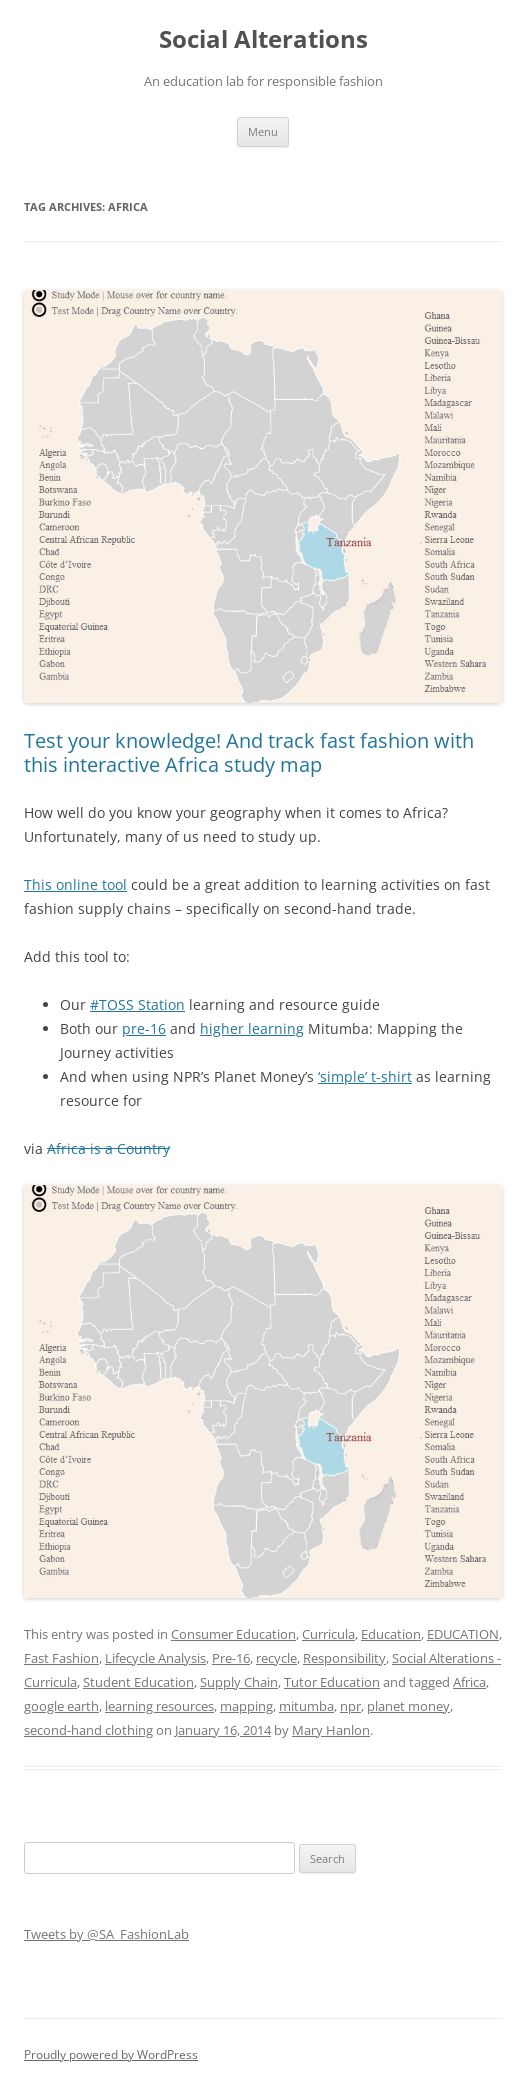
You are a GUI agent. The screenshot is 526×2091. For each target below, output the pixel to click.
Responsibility (344, 1658)
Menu (263, 131)
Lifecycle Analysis (155, 1658)
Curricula (328, 1634)
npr (350, 1706)
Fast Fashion (61, 1658)
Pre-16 (231, 1658)
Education (391, 1634)
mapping (246, 1706)
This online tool (75, 884)
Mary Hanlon (331, 1730)
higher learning (252, 1028)
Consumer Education (233, 1634)
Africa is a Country (108, 1148)
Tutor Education (332, 1682)
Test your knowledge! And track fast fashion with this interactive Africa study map (249, 752)
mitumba (306, 1706)
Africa (469, 1682)
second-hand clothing (88, 1730)
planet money (408, 1706)
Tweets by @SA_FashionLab (106, 1934)
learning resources (159, 1706)
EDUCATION (463, 1634)
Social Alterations (263, 39)
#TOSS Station (137, 1004)
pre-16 (144, 1028)
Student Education (138, 1682)
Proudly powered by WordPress (111, 2054)
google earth (61, 1706)
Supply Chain (239, 1682)
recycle (276, 1658)
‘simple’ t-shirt (365, 1076)
